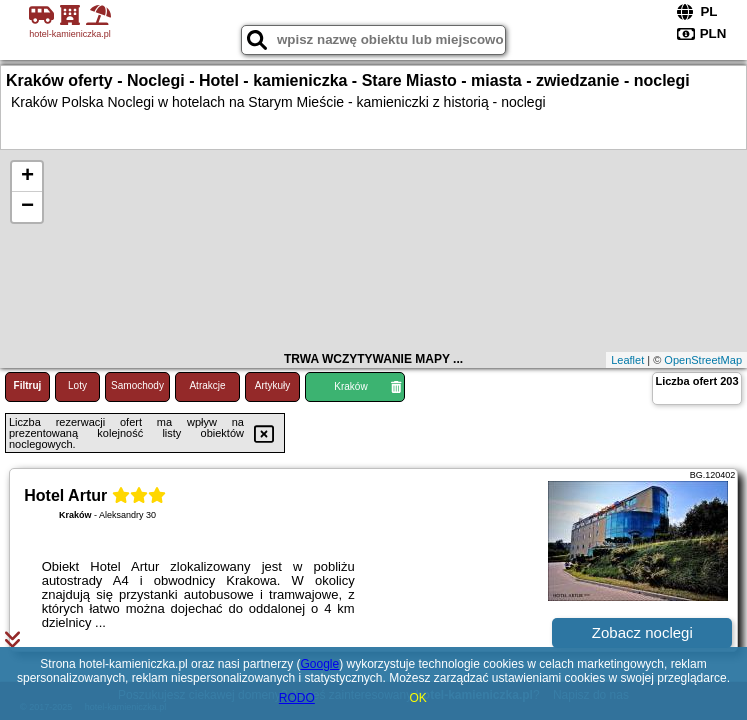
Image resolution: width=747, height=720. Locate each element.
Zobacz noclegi (642, 632)
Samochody (137, 385)
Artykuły (273, 385)
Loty (77, 385)
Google (319, 664)
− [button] (27, 207)
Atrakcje (207, 385)
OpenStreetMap (703, 360)
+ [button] (27, 177)
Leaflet (627, 360)
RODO (297, 698)
